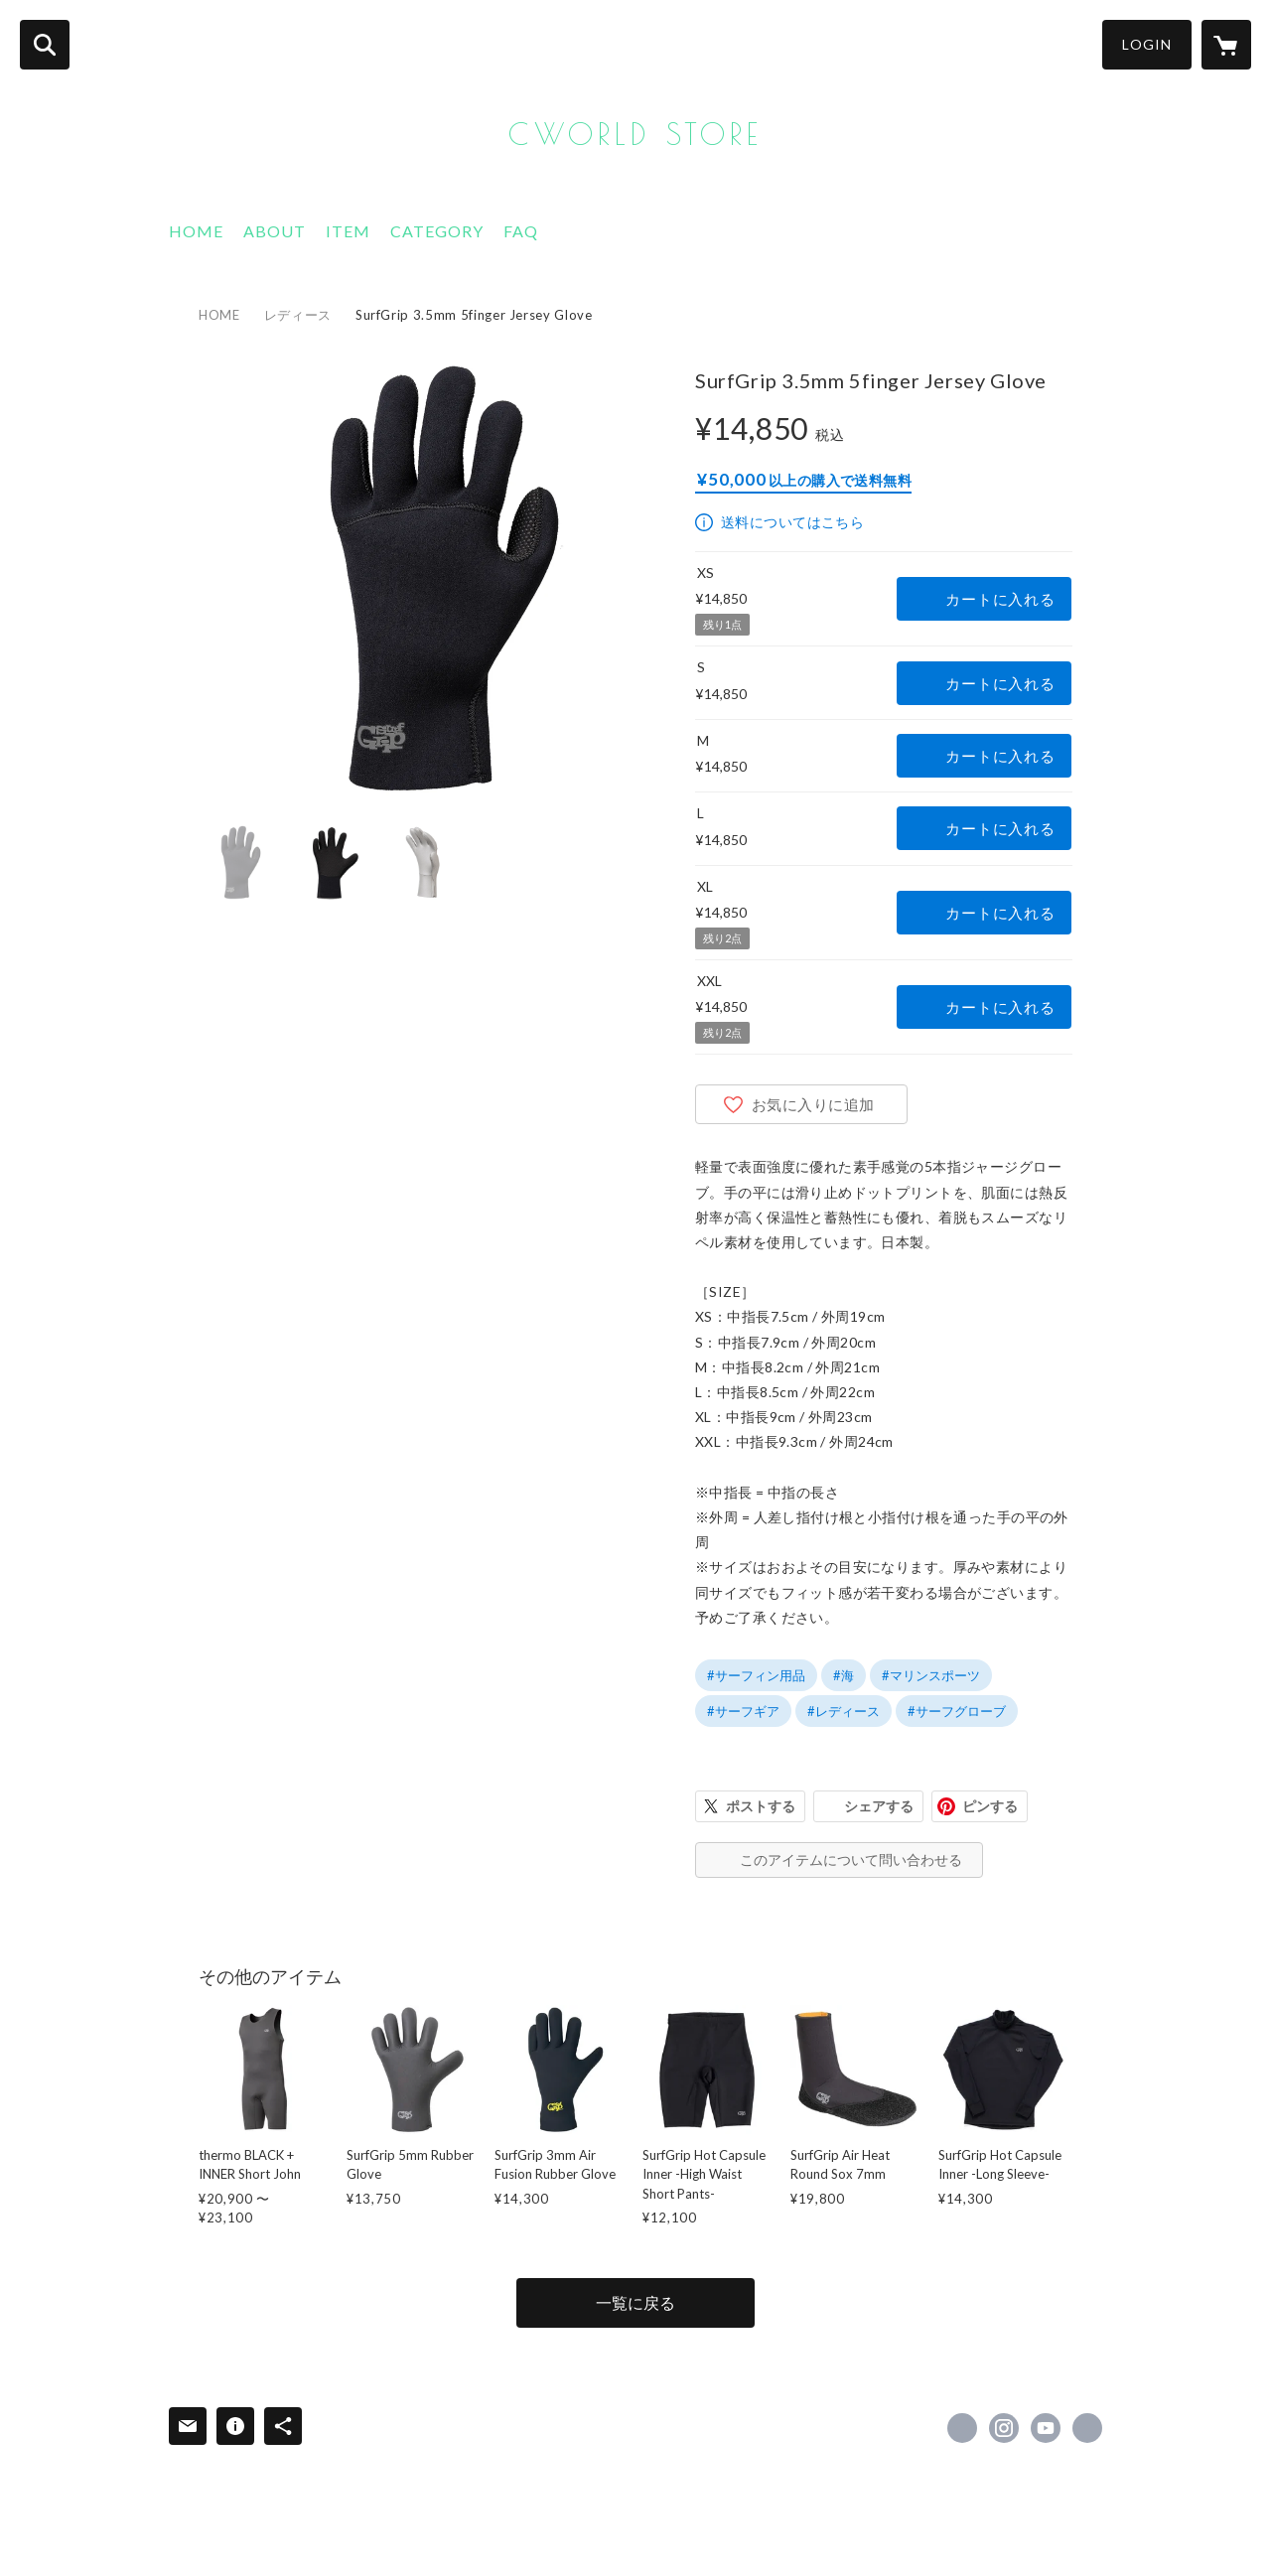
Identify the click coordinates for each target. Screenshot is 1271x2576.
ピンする (990, 1805)
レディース (298, 315)
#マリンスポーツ (931, 1675)
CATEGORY (437, 230)
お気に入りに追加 (813, 1104)
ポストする (760, 1805)
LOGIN (1147, 44)
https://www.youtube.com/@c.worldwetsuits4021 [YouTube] (1045, 2428)
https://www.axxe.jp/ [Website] (1087, 2428)
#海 (843, 1675)
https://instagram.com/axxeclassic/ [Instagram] (1004, 2428)
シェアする (879, 1805)
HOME (196, 230)
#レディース (843, 1711)
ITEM (348, 230)
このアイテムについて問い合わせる (851, 1859)
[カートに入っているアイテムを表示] (1226, 45)
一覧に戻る (635, 2302)
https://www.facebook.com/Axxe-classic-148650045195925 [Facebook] (962, 2428)
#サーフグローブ (957, 1711)
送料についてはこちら (792, 521)
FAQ (520, 230)
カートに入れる (1000, 599)
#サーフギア (743, 1711)
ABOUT (274, 230)
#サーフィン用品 (756, 1675)
